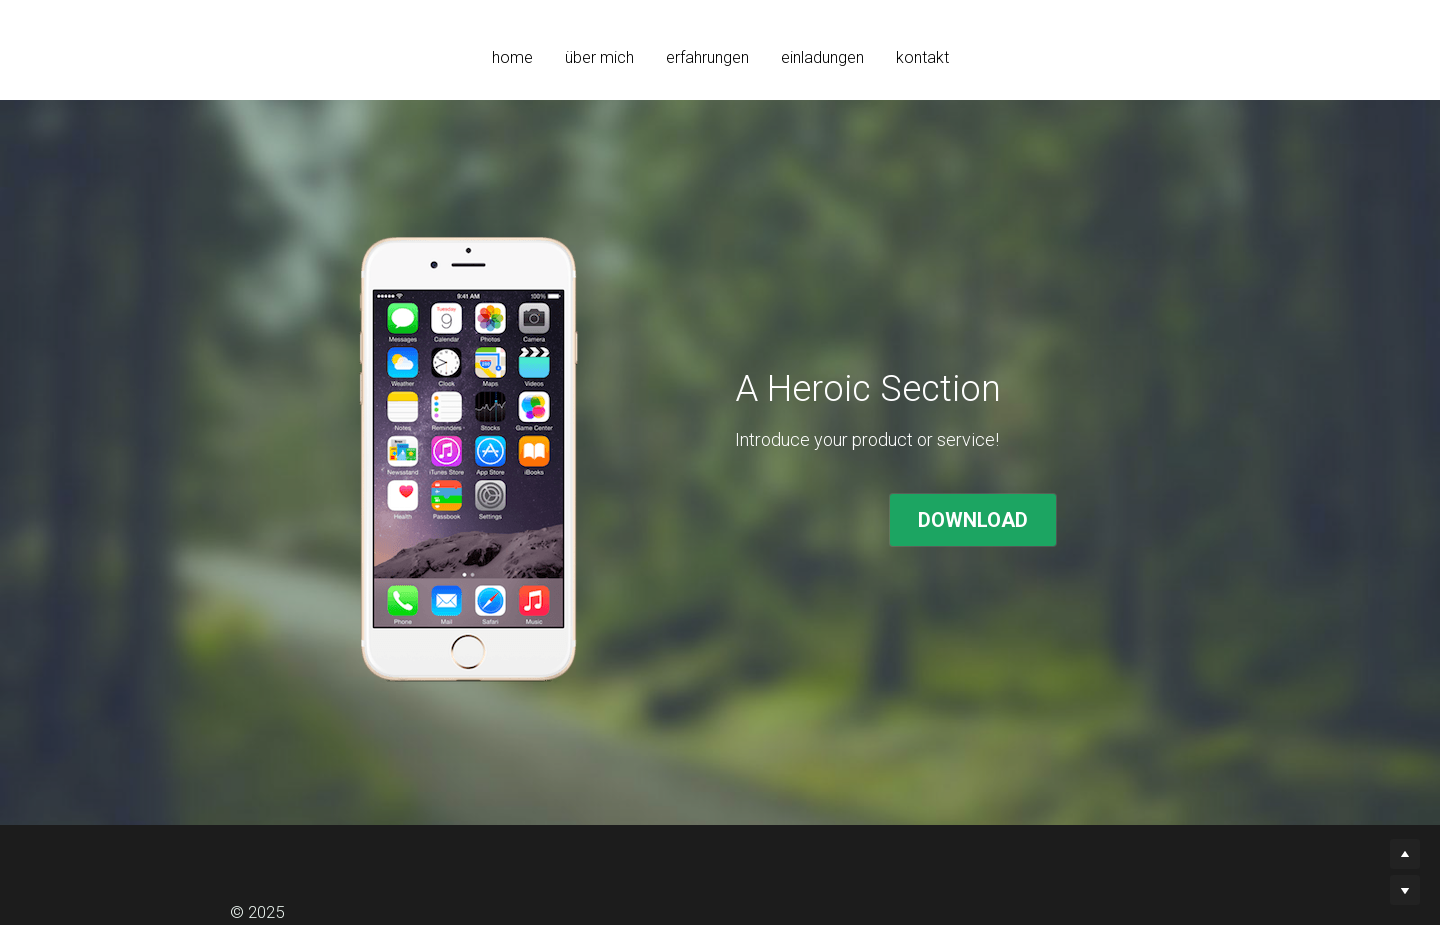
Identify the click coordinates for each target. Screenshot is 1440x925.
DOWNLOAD (973, 520)
